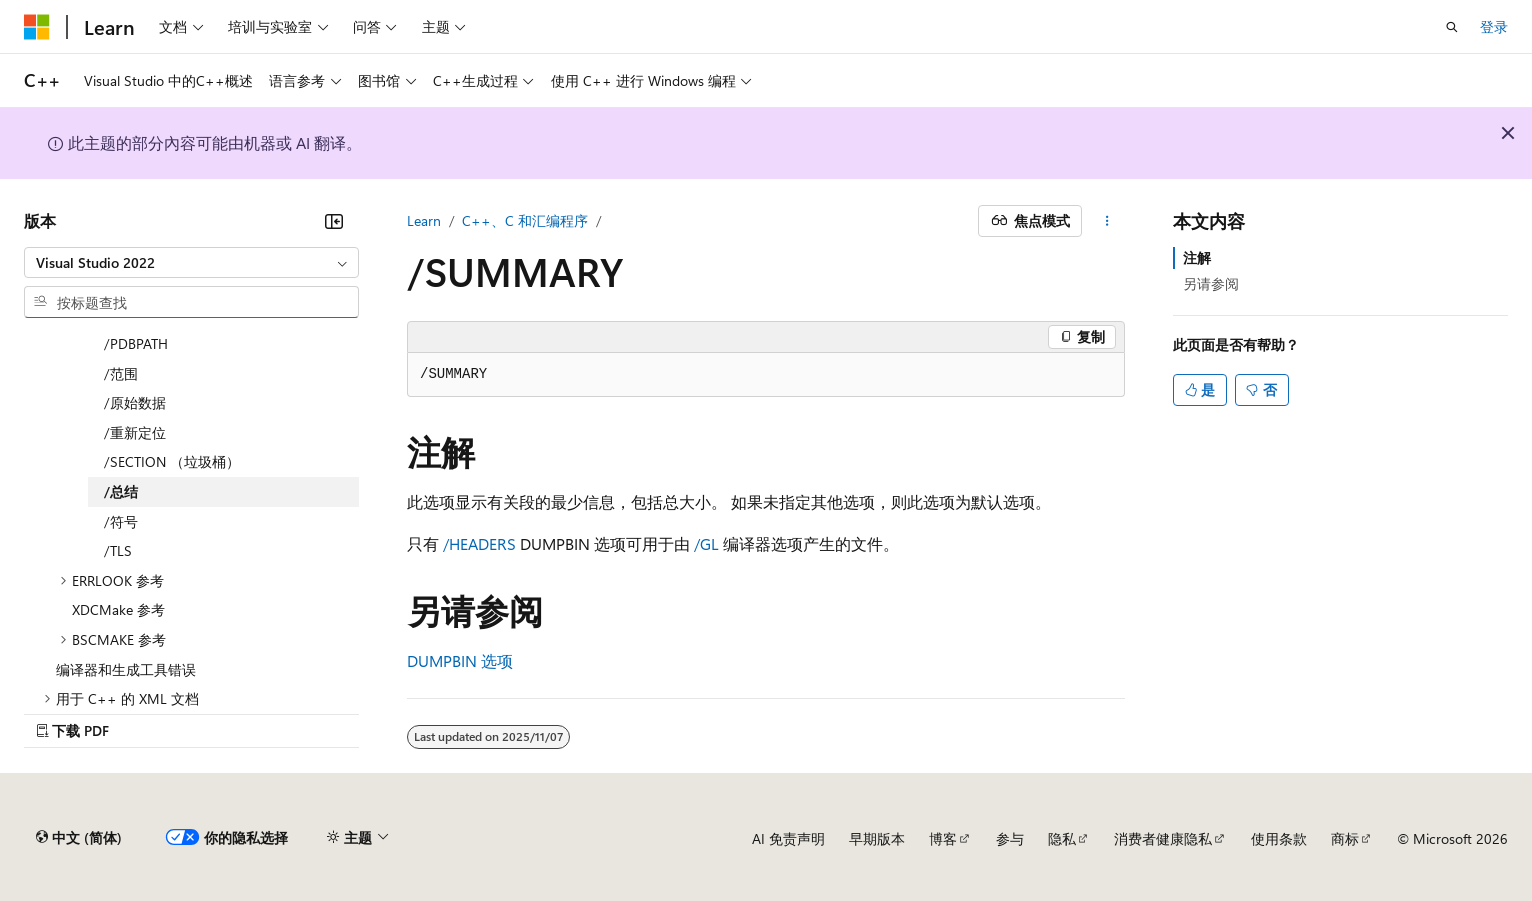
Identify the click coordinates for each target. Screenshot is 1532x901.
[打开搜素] (1452, 27)
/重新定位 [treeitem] (135, 432)
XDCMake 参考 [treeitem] (118, 609)
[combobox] (191, 263)
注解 (1197, 257)
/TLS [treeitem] (118, 550)
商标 (1345, 838)
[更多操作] (1107, 221)
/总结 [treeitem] (121, 491)
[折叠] (334, 221)
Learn (424, 220)
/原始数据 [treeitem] (135, 402)
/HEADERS (479, 543)
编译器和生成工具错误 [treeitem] (126, 669)
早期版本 (877, 838)
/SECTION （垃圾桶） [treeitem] (172, 461)
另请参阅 (1211, 283)
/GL (706, 543)
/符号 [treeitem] (121, 521)
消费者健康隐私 (1163, 838)
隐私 (1062, 838)
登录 (1494, 26)
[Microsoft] (37, 27)
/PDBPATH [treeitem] (136, 343)
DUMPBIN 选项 (460, 660)
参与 (1010, 838)
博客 (943, 838)
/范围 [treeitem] (121, 373)
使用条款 (1279, 838)
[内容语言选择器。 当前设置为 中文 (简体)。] (79, 838)
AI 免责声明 (788, 838)
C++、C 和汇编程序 (525, 220)
